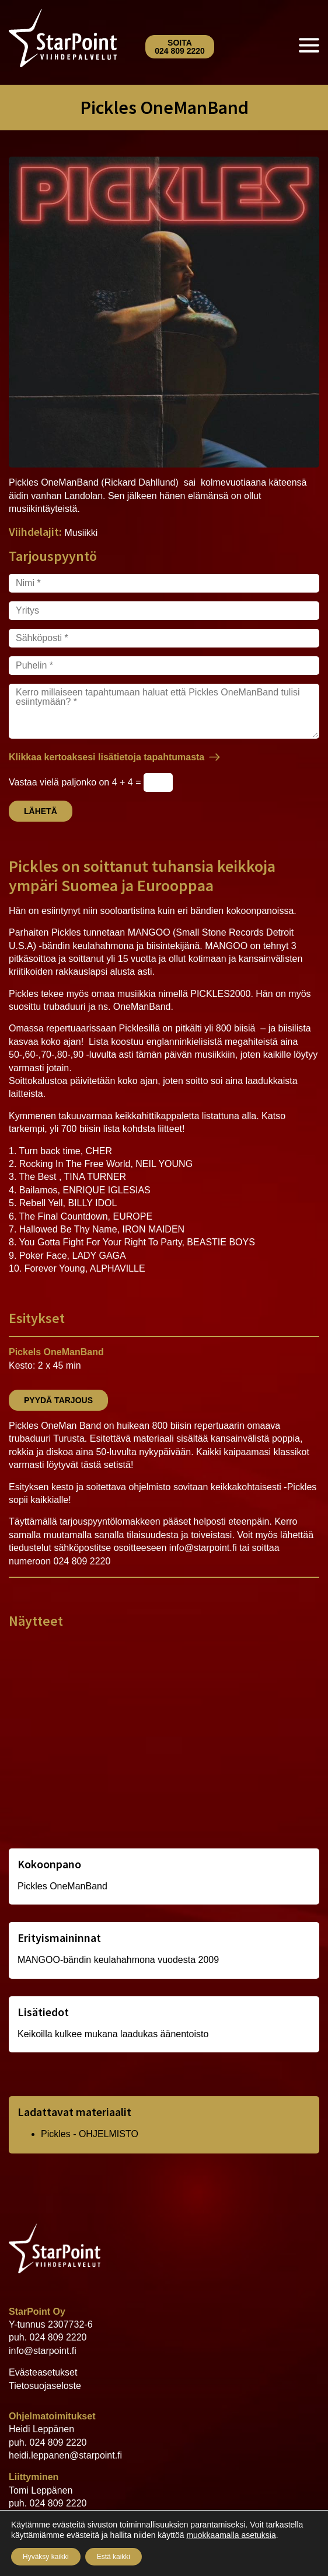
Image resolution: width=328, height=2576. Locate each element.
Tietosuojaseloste (45, 2386)
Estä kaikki (113, 2557)
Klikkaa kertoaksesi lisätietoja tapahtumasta (106, 757)
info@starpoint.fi (42, 2351)
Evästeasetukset (43, 2372)
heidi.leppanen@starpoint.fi (65, 2455)
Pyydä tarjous (58, 1400)
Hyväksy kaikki (46, 2557)
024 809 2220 (58, 2337)
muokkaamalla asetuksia (230, 2535)
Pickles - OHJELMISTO (89, 2134)
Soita (180, 47)
